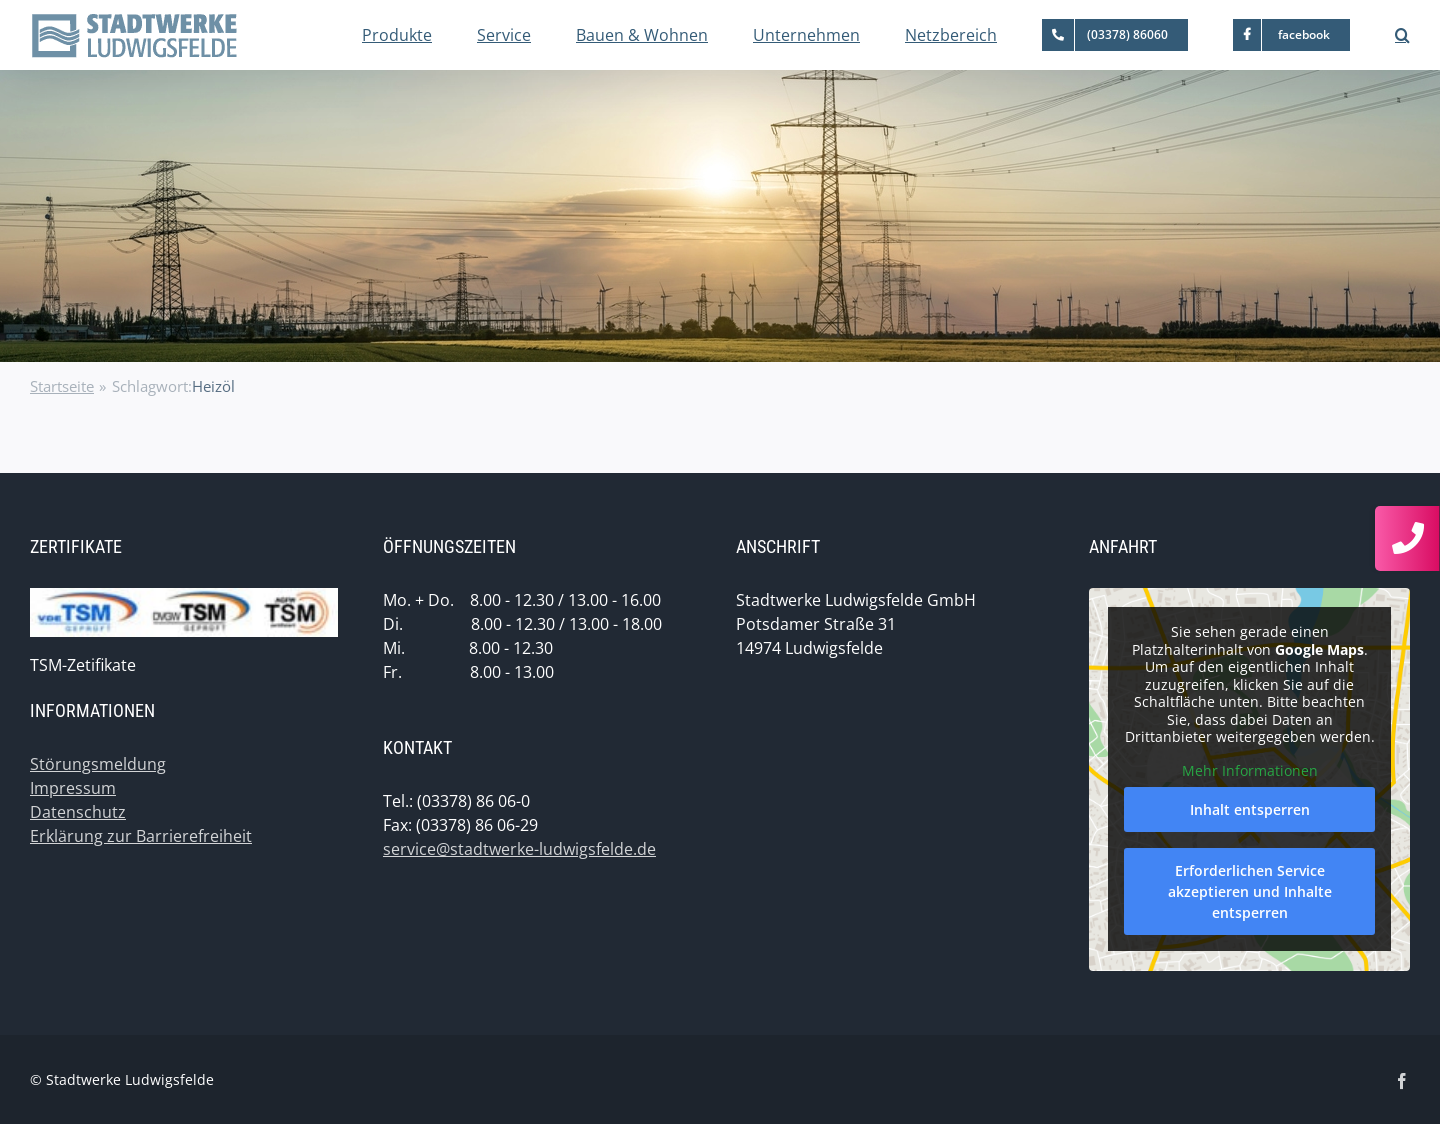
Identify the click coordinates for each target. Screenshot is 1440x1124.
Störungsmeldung (98, 764)
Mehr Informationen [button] (1250, 771)
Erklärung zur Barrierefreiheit (141, 836)
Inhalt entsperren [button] (1250, 809)
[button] (1402, 35)
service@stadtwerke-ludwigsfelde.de (519, 849)
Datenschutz (78, 812)
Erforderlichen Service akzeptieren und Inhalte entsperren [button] (1250, 891)
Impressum (73, 788)
